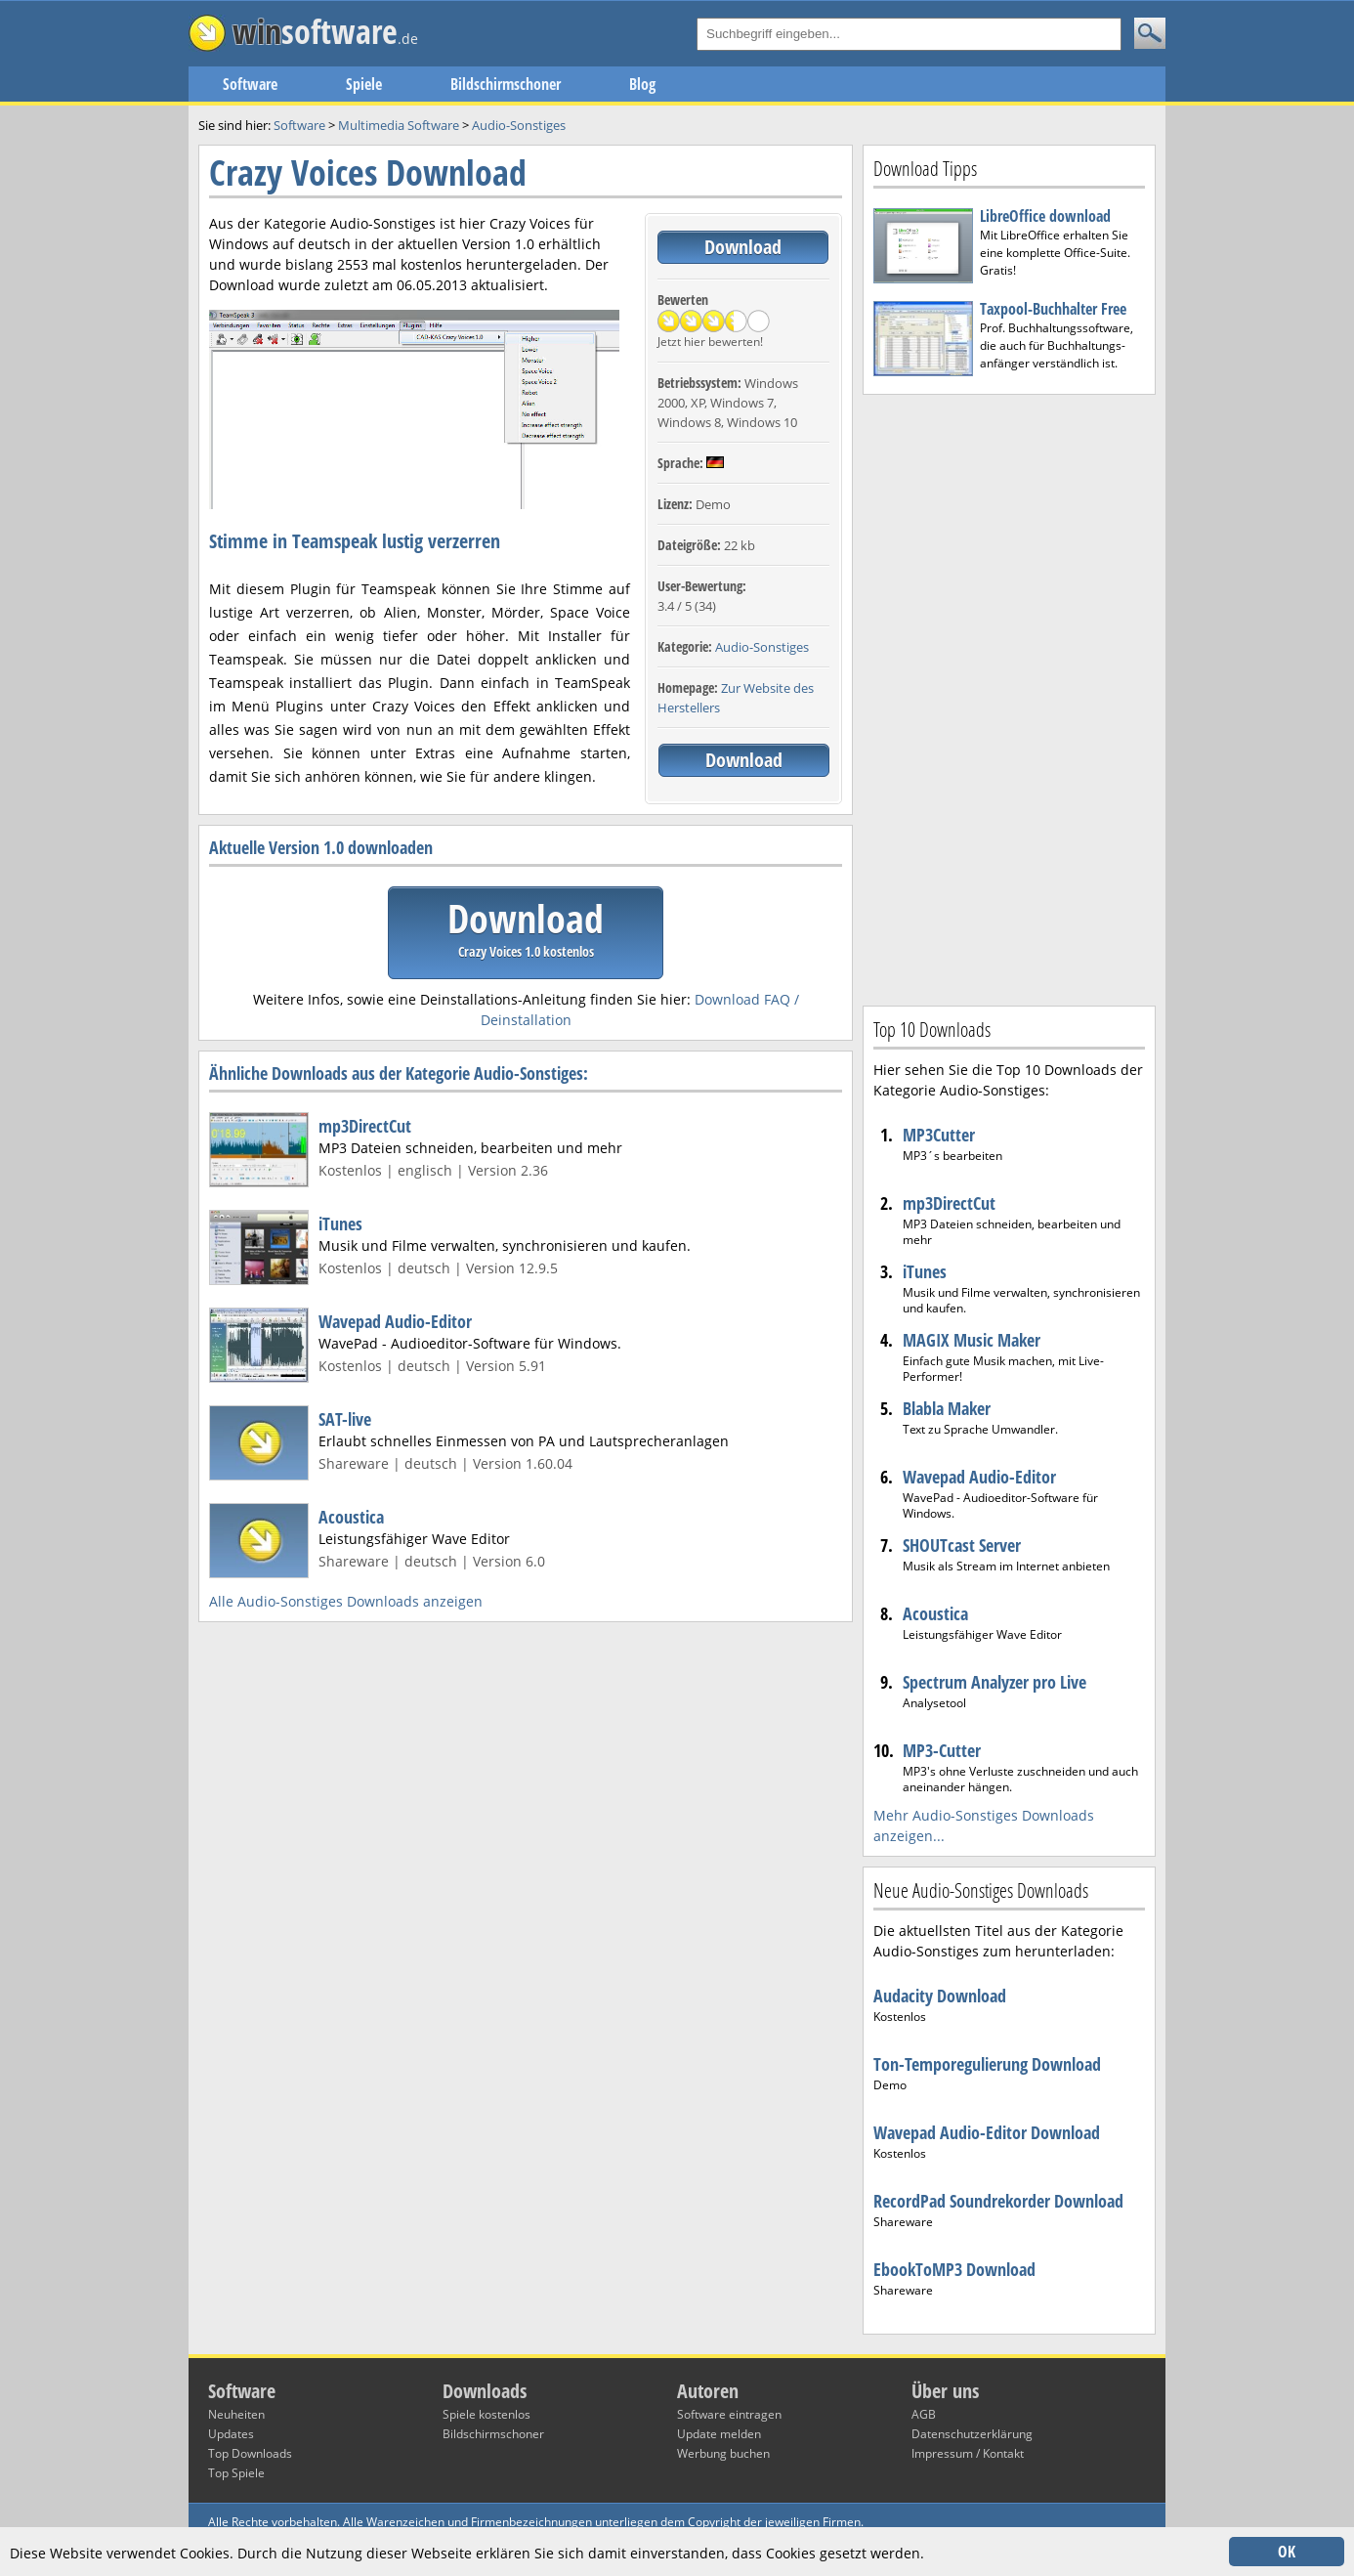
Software (250, 84)
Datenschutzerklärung (972, 2434)
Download (743, 247)
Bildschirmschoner (505, 84)
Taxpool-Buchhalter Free (1053, 309)
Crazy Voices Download (368, 172)
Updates (231, 2434)
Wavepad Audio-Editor (395, 1321)
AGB (923, 2414)
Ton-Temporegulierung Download (987, 2064)
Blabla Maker (947, 1408)
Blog (642, 84)
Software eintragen (729, 2414)
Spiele (364, 84)
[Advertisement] (1009, 698)
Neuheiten (236, 2414)
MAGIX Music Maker (971, 1340)
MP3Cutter (939, 1134)
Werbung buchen (723, 2453)
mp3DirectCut (364, 1126)
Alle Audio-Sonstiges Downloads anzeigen (346, 1601)
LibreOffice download (1045, 216)
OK (1286, 2551)
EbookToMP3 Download (954, 2269)
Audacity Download (939, 1995)
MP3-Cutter (942, 1750)
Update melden (719, 2434)
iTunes (340, 1223)
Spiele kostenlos (486, 2414)
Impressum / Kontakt (967, 2453)
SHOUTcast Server (962, 1545)
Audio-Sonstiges (762, 647)
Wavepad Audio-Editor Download (986, 2132)
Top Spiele (236, 2473)
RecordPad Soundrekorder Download (998, 2200)
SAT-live (344, 1419)
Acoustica (351, 1516)
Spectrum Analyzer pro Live (994, 1682)
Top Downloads (250, 2453)
